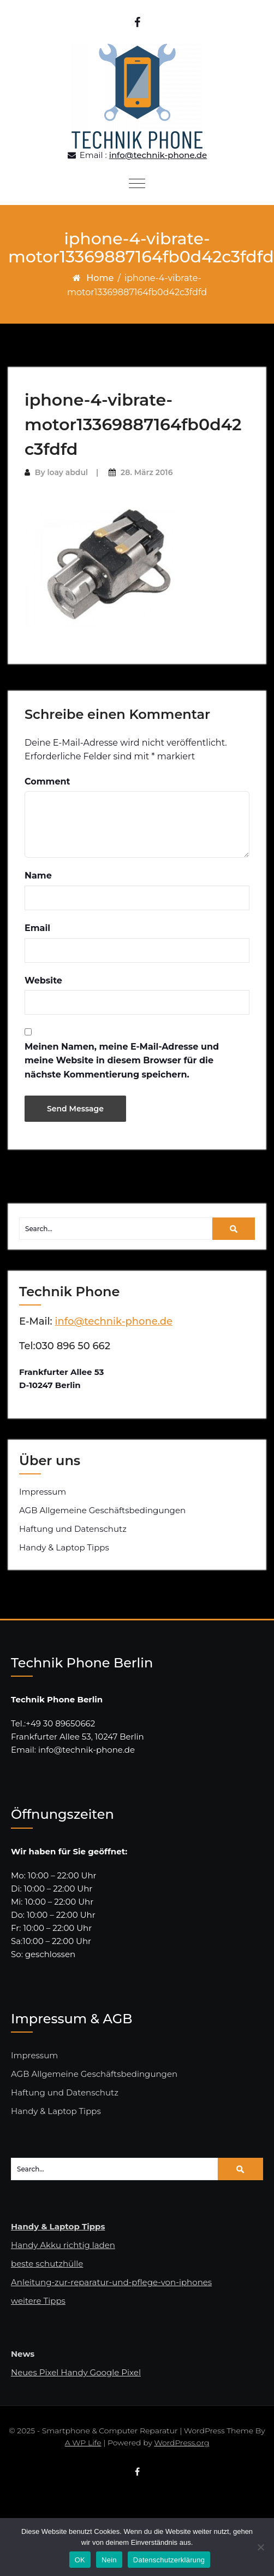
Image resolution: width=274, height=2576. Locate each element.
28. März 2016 (146, 472)
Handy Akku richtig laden (63, 2245)
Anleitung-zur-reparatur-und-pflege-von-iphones (111, 2282)
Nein (109, 2560)
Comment (47, 781)
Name (38, 875)
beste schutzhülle (47, 2263)
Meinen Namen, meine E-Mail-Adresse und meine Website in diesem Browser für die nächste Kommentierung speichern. (122, 1060)
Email (37, 928)
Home (100, 278)
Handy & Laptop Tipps (64, 1547)
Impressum (42, 1491)
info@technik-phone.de (158, 155)
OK (80, 2560)
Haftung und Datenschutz (73, 1529)
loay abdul (67, 472)
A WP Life (83, 2443)
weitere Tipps (38, 2301)
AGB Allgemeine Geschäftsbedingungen (102, 1510)
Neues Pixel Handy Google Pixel (76, 2372)
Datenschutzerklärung (169, 2560)
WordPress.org (181, 2443)
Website (43, 980)
